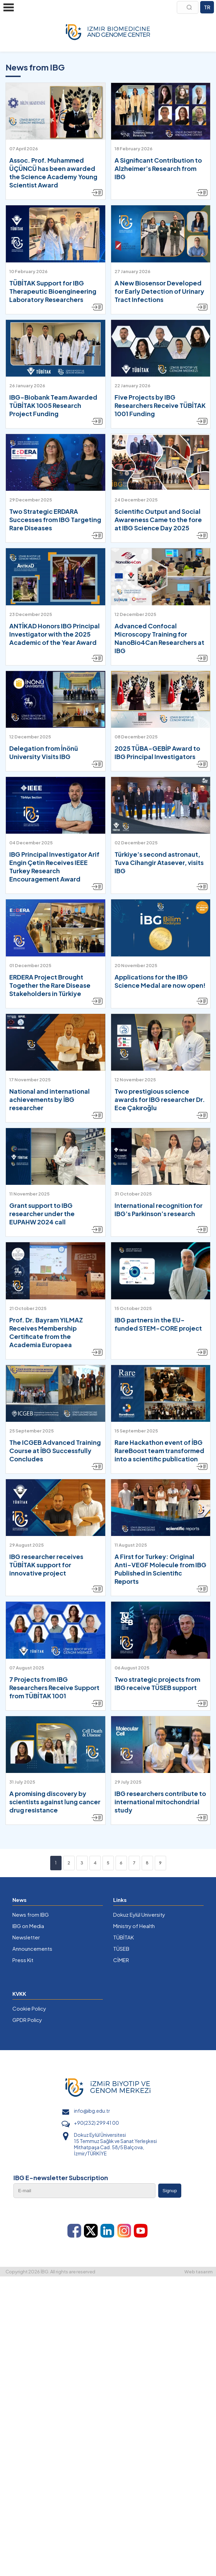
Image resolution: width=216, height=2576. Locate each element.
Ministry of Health (134, 1926)
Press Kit (22, 1960)
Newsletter (26, 1937)
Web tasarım (198, 2271)
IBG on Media (28, 1926)
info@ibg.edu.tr (92, 2111)
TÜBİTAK (123, 1937)
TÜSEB (121, 1948)
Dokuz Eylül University (139, 1914)
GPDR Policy (27, 2019)
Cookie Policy (29, 2008)
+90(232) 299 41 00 (96, 2123)
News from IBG (30, 1914)
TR (207, 7)
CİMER (121, 1960)
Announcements (32, 1948)
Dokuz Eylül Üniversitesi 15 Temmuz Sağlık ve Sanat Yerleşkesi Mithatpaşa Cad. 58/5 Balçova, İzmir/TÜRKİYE (115, 2144)
